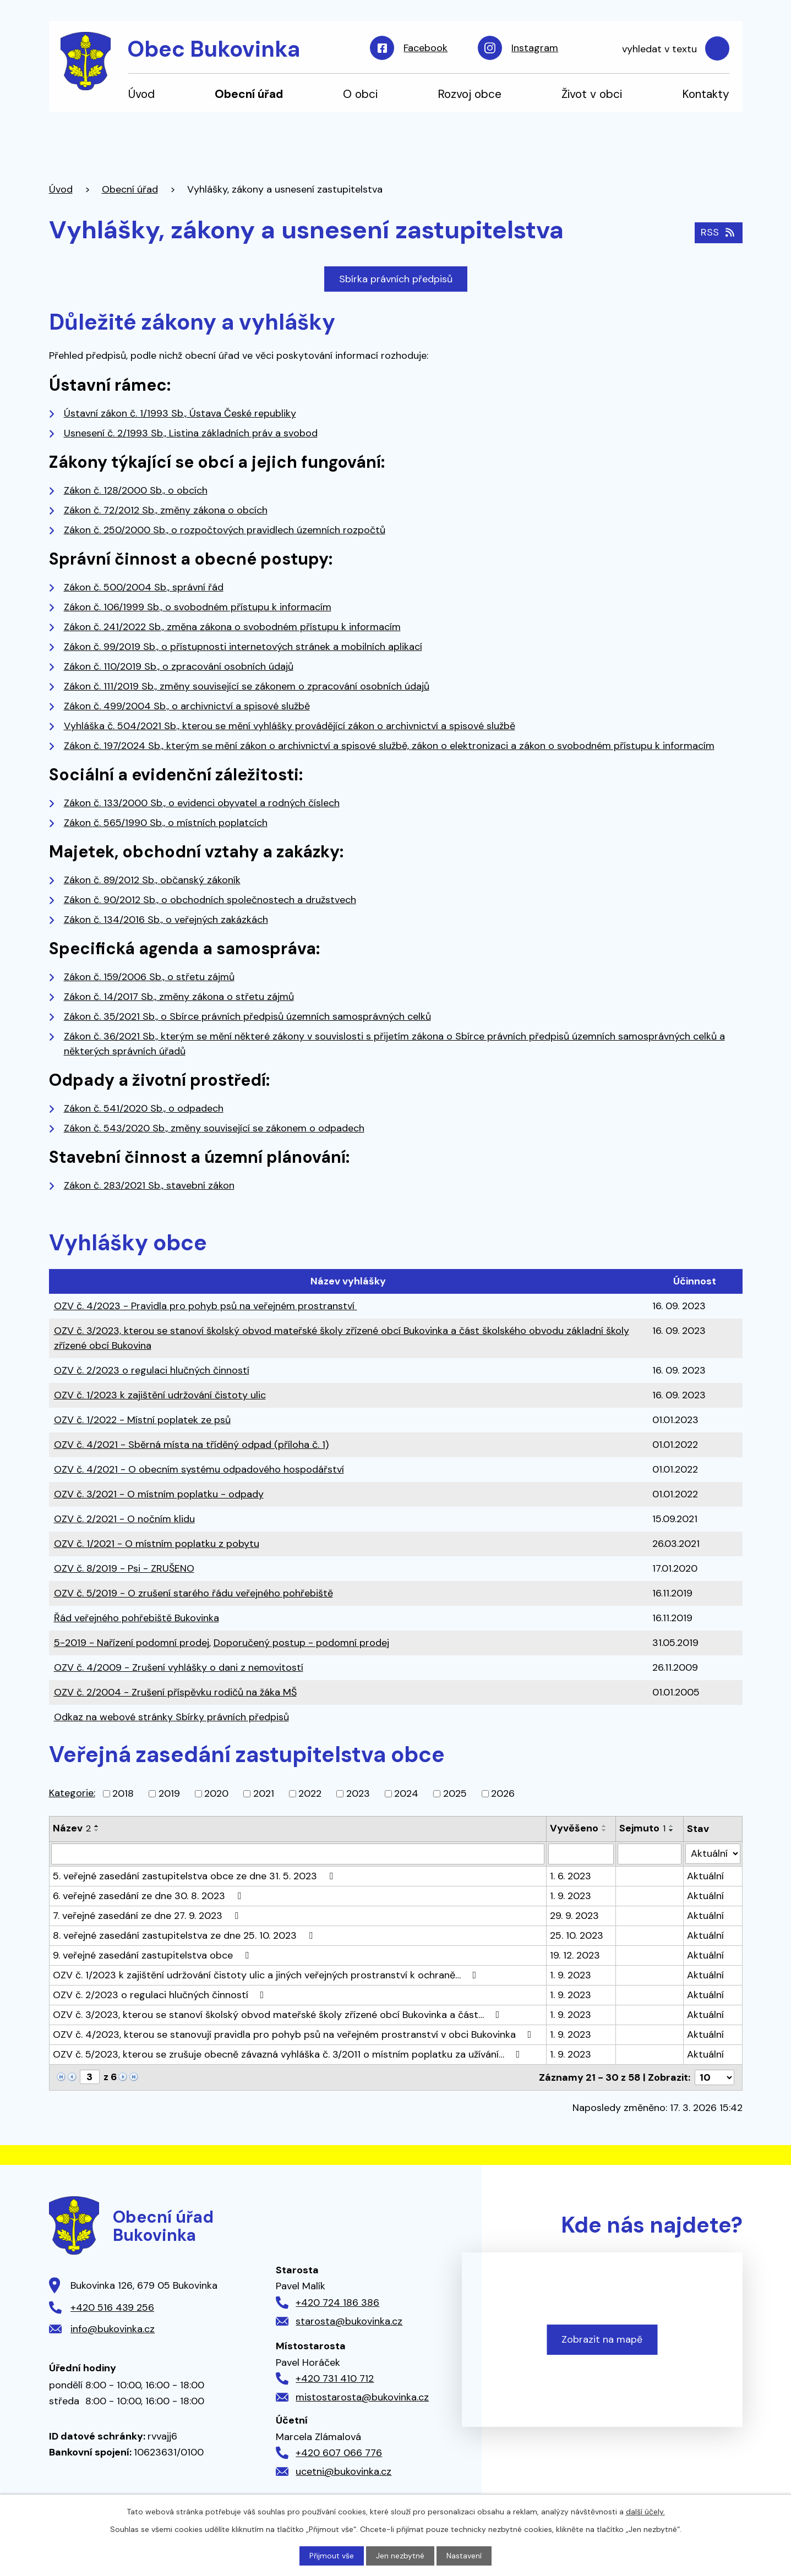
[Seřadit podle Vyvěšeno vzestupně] (604, 1826)
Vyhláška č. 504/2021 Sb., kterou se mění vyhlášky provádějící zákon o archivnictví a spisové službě (289, 725)
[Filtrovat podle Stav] (712, 1854)
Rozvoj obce (469, 93)
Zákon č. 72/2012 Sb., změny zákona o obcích (166, 510)
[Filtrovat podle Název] (297, 1854)
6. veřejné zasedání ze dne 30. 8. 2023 (149, 1895)
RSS (719, 232)
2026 (503, 1793)
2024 (406, 1793)
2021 (263, 1793)
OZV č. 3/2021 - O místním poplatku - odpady (159, 1494)
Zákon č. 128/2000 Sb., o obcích (136, 490)
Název (72, 1828)
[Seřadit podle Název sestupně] (97, 1830)
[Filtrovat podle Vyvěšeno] (581, 1854)
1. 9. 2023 (570, 1895)
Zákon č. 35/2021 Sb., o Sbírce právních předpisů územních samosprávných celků (247, 1016)
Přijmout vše (331, 2556)
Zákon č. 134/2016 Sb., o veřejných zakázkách (166, 919)
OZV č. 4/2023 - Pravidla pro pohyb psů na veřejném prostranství (205, 1305)
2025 (455, 1793)
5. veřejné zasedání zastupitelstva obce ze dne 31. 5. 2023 (195, 1876)
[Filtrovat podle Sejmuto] (649, 1854)
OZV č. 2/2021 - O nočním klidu (124, 1518)
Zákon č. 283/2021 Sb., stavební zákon (149, 1185)
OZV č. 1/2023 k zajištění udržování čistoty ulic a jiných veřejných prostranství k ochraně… (267, 1975)
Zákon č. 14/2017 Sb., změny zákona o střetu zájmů (179, 996)
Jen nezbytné (400, 2556)
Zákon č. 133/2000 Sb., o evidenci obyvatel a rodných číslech (202, 803)
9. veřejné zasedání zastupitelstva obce (153, 1955)
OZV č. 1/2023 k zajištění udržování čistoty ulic (160, 1395)
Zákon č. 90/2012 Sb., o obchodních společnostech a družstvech (210, 899)
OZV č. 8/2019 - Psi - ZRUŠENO (124, 1568)
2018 (123, 1793)
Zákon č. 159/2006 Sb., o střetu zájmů (149, 976)
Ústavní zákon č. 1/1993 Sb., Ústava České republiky (180, 413)
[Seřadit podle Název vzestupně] (97, 1826)
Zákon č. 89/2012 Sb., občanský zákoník (152, 880)
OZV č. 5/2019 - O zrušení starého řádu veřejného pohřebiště (193, 1593)
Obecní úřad (249, 93)
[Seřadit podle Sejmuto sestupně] (671, 1830)
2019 (169, 1793)
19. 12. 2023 (575, 1955)
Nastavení (464, 2556)
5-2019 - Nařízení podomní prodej (131, 1642)
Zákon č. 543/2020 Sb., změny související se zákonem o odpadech (214, 1128)
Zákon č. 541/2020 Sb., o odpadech (143, 1108)
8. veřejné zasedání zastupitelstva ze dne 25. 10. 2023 (185, 1935)
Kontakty (705, 93)
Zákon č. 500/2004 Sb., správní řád (143, 587)
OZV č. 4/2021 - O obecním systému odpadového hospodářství (199, 1469)
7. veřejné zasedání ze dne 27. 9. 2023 (148, 1915)
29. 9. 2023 (574, 1915)
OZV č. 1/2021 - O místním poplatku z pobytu (156, 1543)
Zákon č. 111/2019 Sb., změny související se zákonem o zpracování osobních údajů (246, 686)
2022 (309, 1793)
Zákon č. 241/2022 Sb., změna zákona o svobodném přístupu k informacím (232, 626)
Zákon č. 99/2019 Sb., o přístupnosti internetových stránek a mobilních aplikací (243, 646)
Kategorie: (72, 1793)
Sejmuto (642, 1828)
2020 (216, 1793)
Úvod (141, 93)
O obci (360, 93)
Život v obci (591, 93)
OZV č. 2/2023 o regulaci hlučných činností (151, 1370)
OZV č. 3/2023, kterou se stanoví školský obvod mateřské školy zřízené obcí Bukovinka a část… (278, 2014)
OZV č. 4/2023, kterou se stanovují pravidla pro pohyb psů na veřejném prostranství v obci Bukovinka (294, 2034)
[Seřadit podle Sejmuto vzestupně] (671, 1826)
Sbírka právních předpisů (395, 279)
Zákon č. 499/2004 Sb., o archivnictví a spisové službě (187, 706)
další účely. (645, 2512)
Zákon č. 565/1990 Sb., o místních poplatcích (166, 822)
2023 (358, 1793)
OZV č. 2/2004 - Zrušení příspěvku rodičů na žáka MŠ (175, 1692)
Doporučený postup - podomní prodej (301, 1642)
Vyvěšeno (574, 1828)
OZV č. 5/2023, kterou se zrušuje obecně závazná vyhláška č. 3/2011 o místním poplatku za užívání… (289, 2054)
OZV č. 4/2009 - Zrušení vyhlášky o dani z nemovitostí (178, 1667)
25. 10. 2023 (576, 1935)
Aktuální (705, 1876)
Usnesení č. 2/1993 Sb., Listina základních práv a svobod (191, 433)
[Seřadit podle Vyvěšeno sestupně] (604, 1830)
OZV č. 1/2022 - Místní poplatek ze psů (142, 1419)
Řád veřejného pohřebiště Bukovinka (136, 1618)
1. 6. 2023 (570, 1876)
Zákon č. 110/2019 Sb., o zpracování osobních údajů (178, 666)
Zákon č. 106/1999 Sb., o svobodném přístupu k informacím (197, 607)
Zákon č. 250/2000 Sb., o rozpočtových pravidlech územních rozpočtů (224, 530)
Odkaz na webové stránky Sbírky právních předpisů (171, 1717)
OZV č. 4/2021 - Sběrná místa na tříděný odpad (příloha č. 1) (191, 1444)
